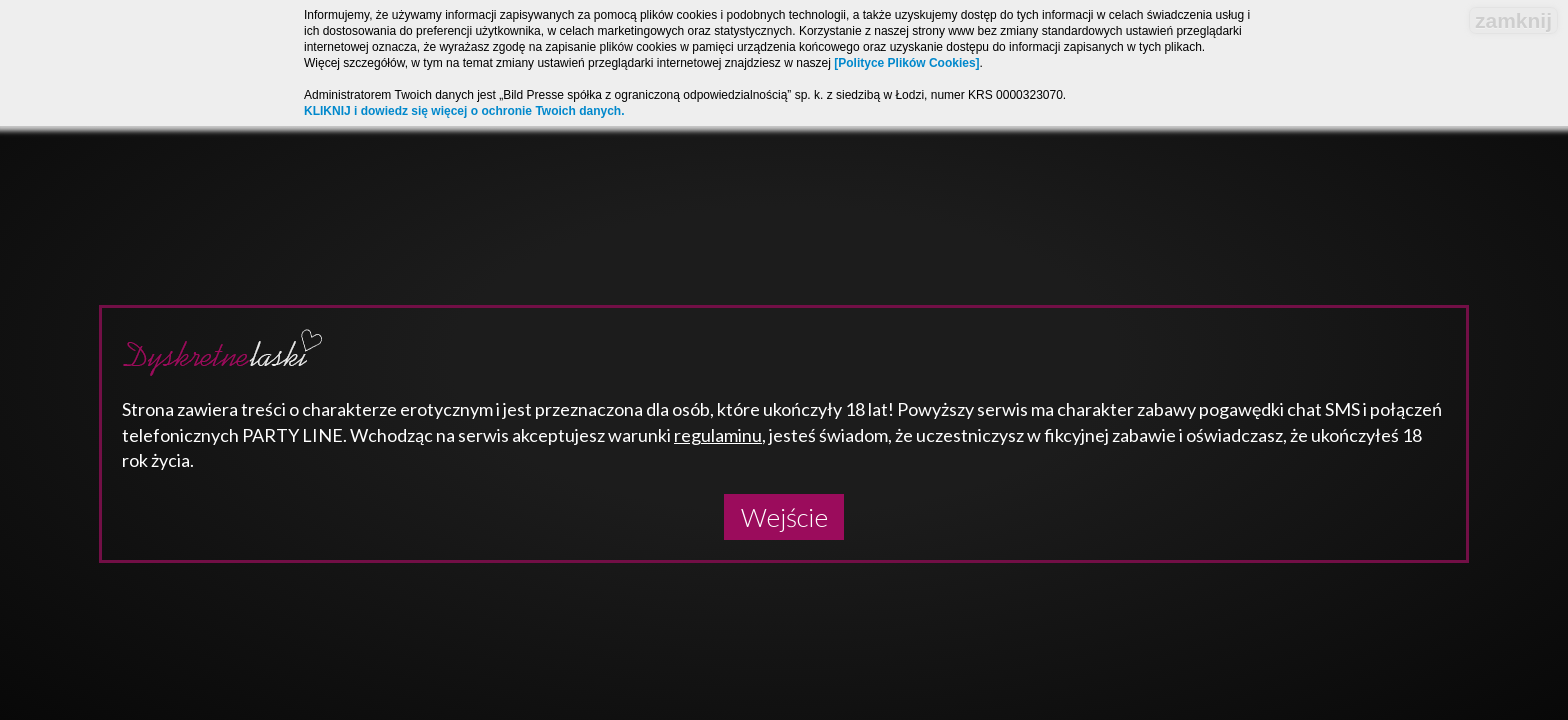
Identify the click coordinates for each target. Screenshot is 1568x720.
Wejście (784, 517)
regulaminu (718, 435)
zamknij (1513, 20)
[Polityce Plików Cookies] (906, 63)
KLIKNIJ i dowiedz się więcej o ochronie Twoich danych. (464, 111)
